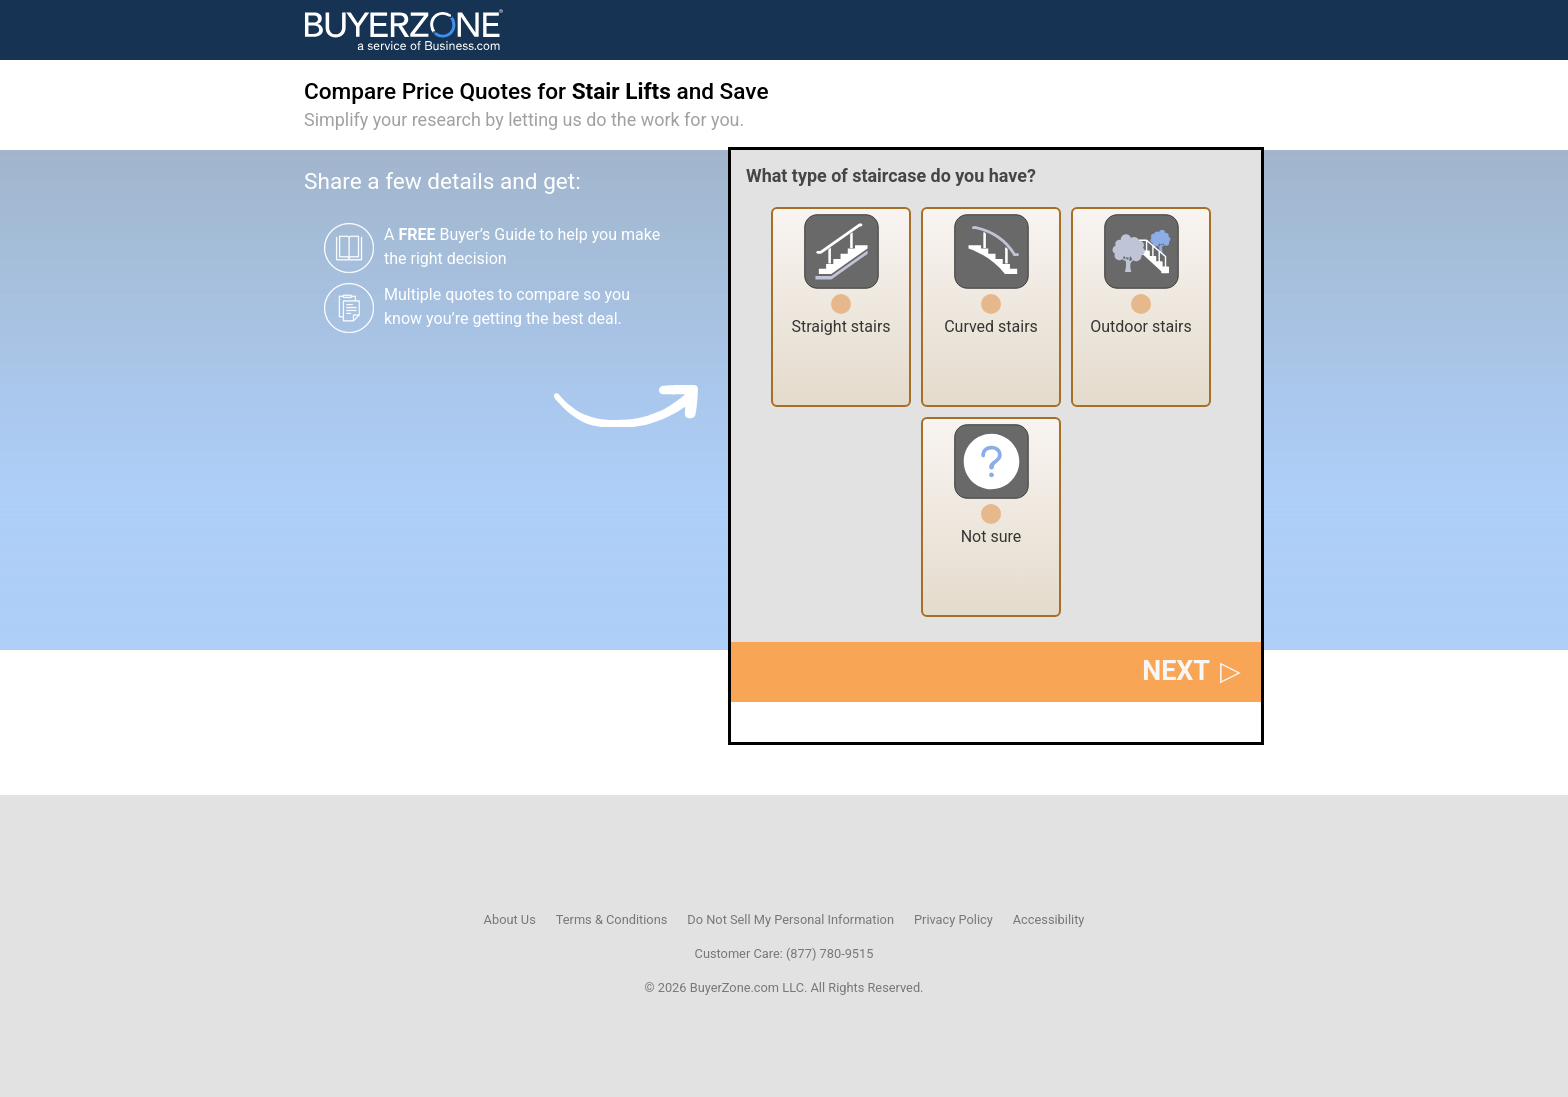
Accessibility (1049, 919)
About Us (510, 919)
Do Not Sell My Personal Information (790, 919)
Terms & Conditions (612, 919)
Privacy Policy (953, 919)
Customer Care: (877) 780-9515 (784, 953)
